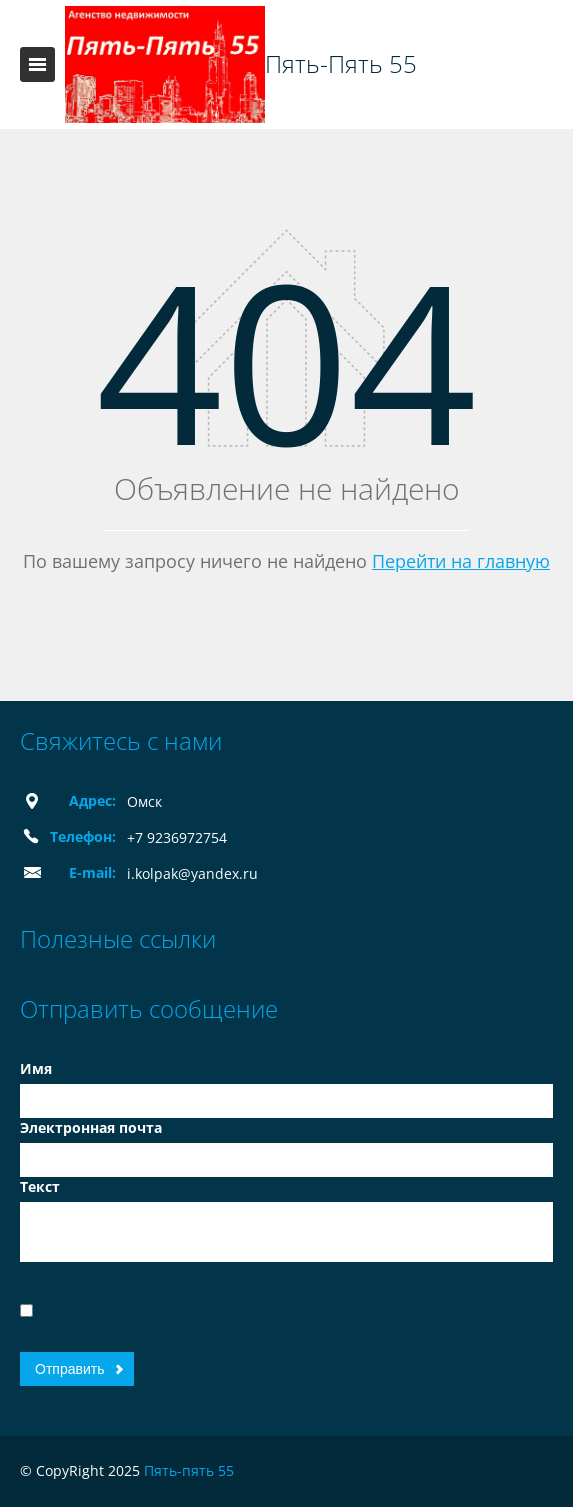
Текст (40, 1186)
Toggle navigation (37, 64)
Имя (36, 1068)
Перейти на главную (461, 561)
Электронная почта (91, 1127)
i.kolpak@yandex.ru (192, 873)
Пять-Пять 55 (341, 64)
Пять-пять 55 (189, 1470)
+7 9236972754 (177, 837)
